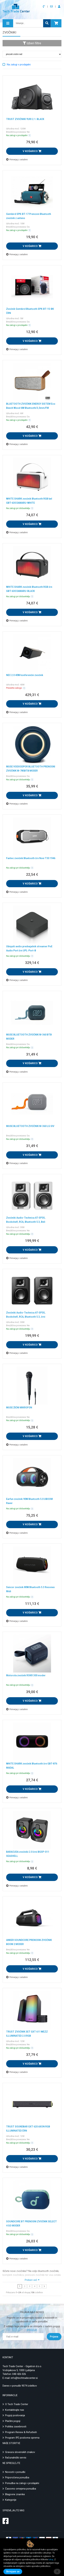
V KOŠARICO (32, 151)
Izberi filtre (32, 43)
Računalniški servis (15, 2457)
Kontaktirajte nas (14, 2409)
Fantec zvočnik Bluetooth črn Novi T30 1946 (30, 858)
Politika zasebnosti (15, 2426)
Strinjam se (13, 2571)
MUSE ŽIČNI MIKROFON (19, 1407)
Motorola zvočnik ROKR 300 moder (26, 1675)
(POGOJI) (32, 2330)
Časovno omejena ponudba (20, 2488)
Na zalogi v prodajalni (19, 64)
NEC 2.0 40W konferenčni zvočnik (24, 675)
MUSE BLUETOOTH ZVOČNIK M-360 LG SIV (30, 1126)
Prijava (54, 2336)
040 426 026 (19, 2374)
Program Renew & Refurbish (21, 2432)
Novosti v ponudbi (15, 2472)
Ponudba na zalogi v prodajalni (22, 2483)
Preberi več (32, 2280)
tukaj (50, 2559)
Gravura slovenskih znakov (20, 2452)
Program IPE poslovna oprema (22, 2437)
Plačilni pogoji (12, 2421)
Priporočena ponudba (17, 2477)
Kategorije (10, 2499)
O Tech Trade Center (16, 2404)
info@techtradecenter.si (24, 2378)
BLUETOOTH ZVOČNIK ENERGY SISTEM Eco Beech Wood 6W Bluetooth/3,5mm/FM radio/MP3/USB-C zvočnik (30, 407)
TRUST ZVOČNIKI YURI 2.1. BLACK (25, 119)
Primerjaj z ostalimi (17, 159)
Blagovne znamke (15, 2494)
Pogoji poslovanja (15, 2415)
